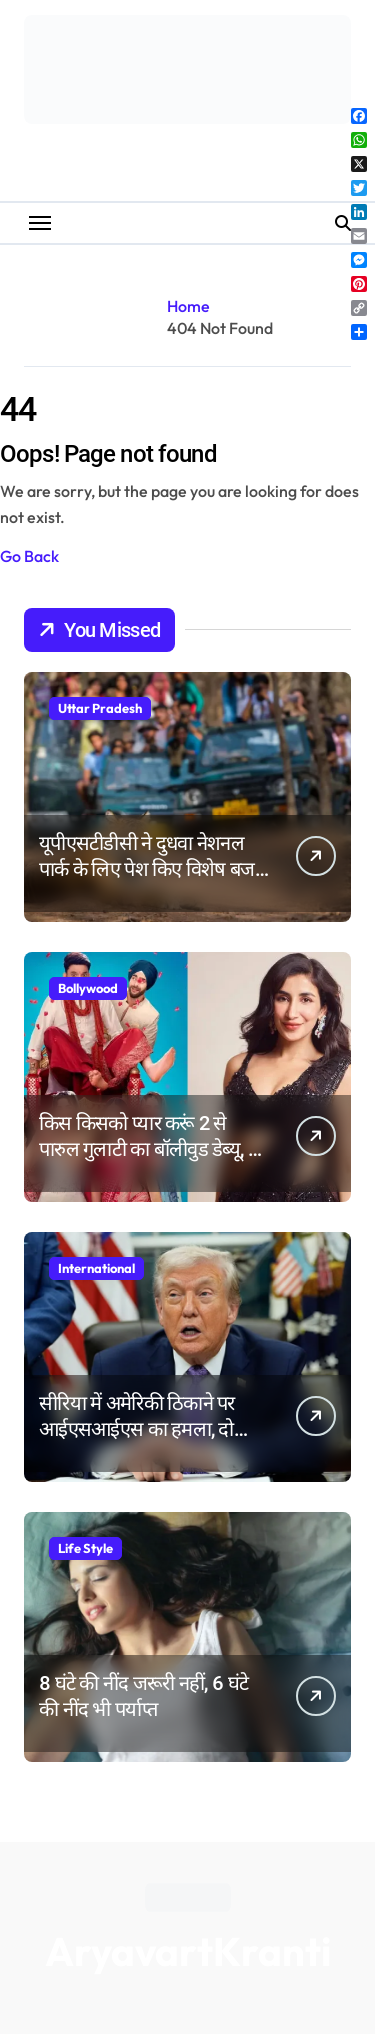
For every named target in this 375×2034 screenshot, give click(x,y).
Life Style (85, 1548)
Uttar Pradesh (100, 708)
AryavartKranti (188, 1951)
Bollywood (88, 988)
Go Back (29, 556)
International (96, 1268)
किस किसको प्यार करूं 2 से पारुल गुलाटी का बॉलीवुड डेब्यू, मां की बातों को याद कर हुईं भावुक (151, 1149)
